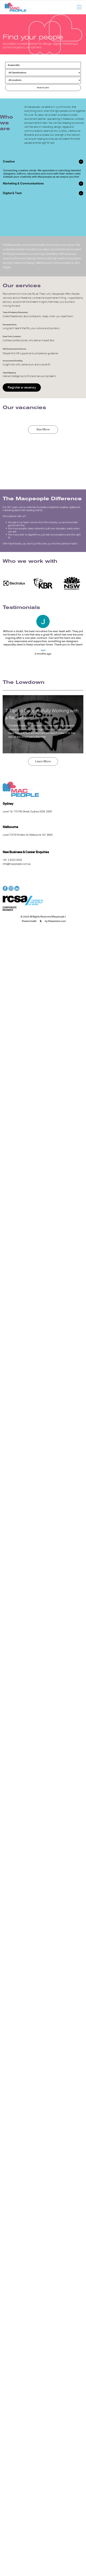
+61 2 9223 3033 (12, 860)
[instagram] (11, 889)
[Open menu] (79, 7)
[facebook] (5, 889)
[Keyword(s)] (43, 65)
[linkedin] (16, 889)
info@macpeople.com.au (17, 864)
